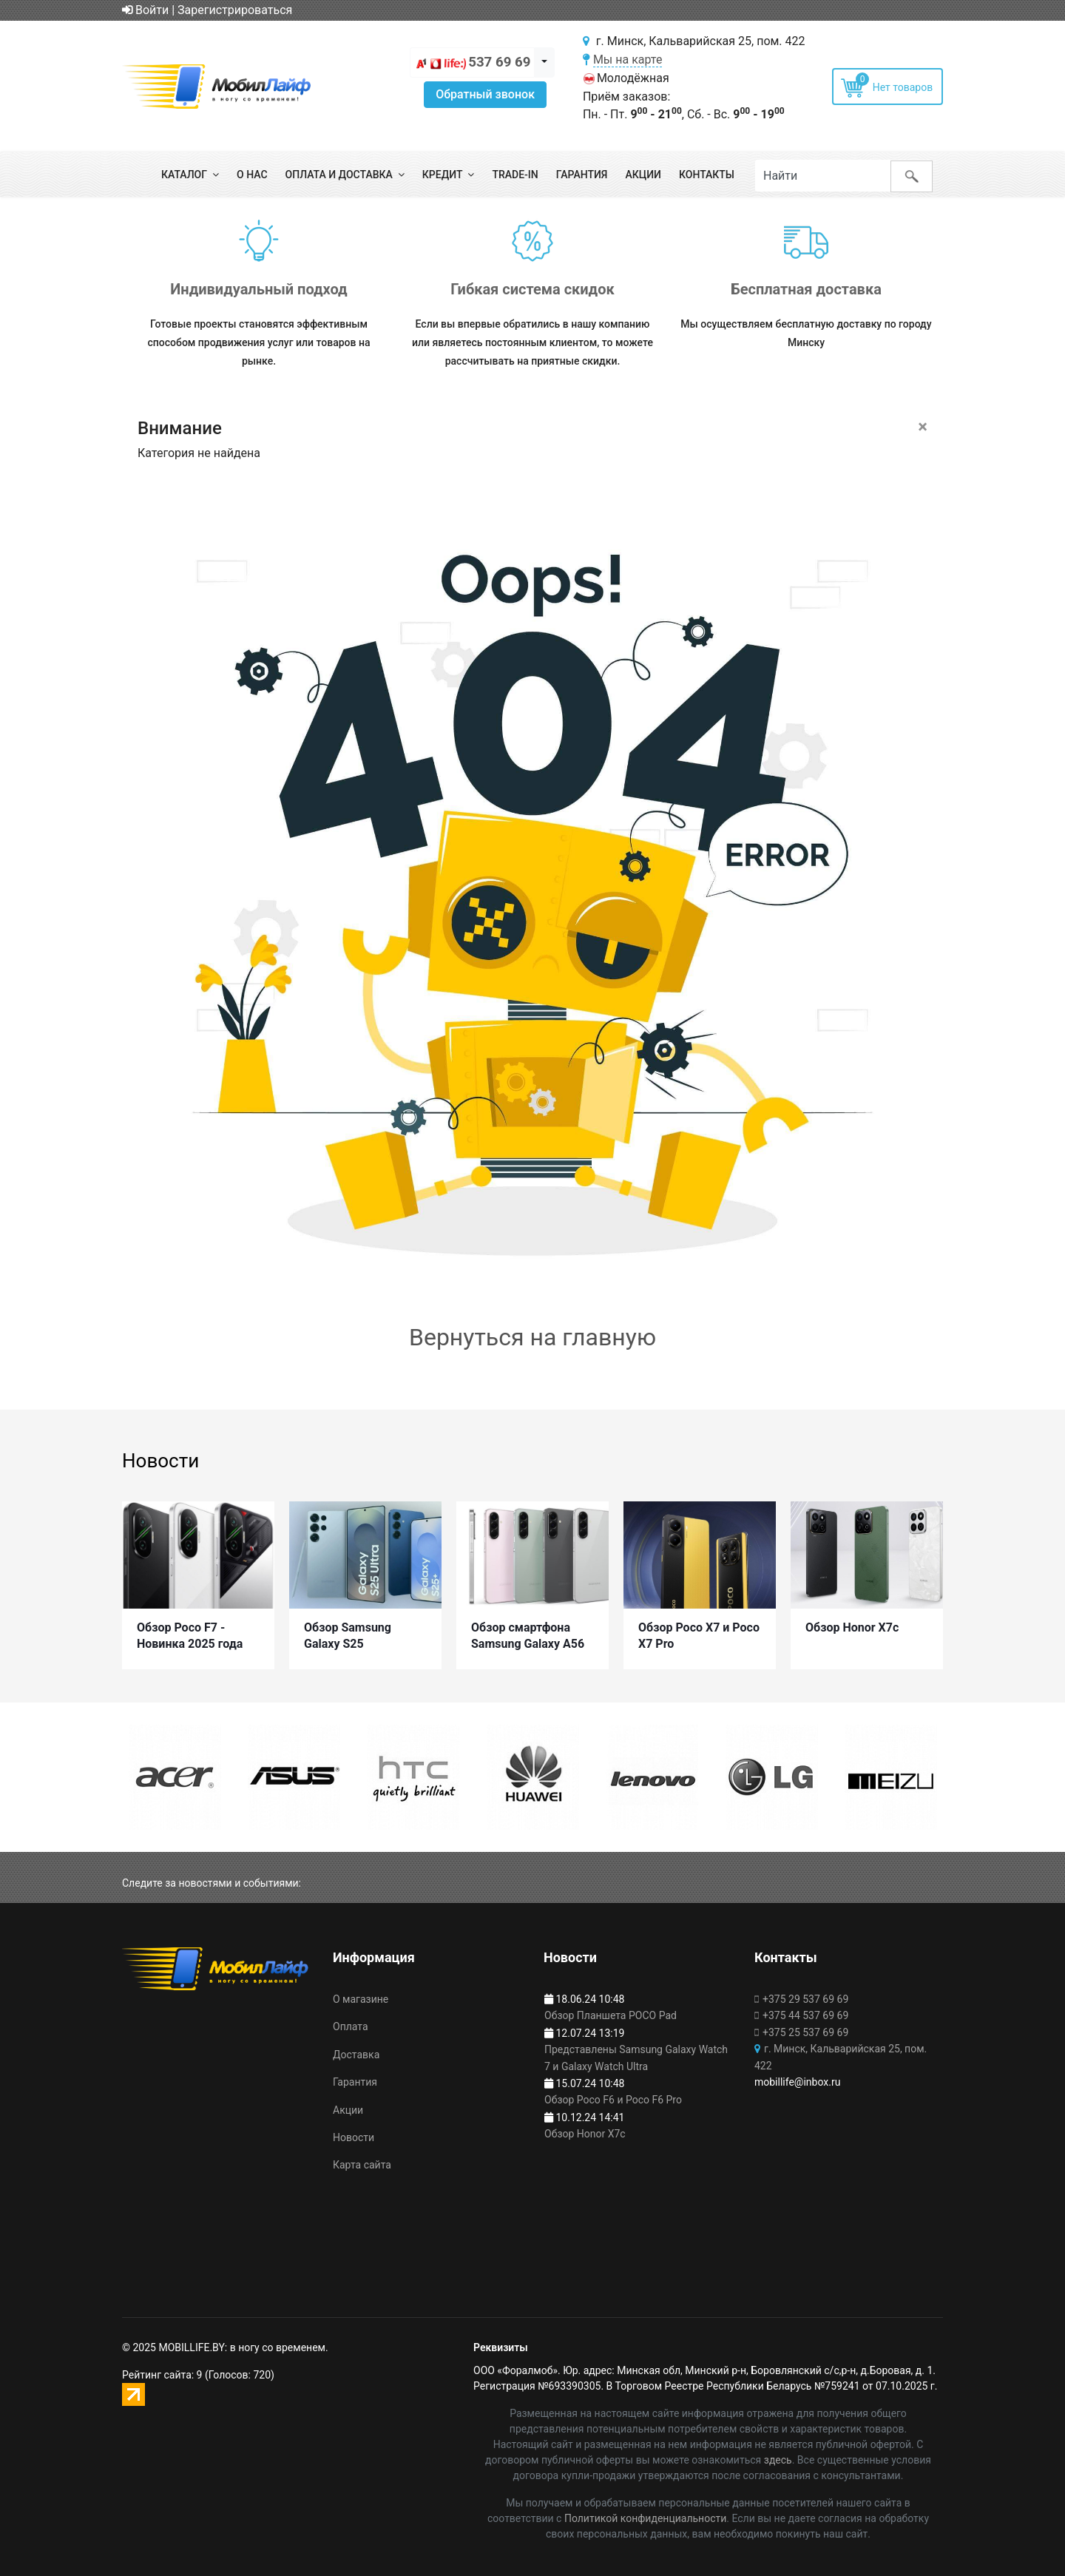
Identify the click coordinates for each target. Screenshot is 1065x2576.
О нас (252, 174)
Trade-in (515, 174)
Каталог (184, 174)
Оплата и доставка (339, 174)
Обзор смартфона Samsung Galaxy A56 (527, 1630)
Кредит (442, 174)
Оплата (350, 2027)
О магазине (360, 1999)
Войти (145, 10)
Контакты (706, 174)
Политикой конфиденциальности (645, 2518)
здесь (778, 2460)
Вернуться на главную (532, 1337)
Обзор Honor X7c (852, 1622)
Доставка (356, 2055)
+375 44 (805, 2016)
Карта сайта (362, 2165)
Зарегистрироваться (235, 10)
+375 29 (805, 1999)
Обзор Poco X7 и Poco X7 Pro (699, 1630)
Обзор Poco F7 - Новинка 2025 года (190, 1630)
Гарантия (582, 174)
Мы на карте (628, 60)
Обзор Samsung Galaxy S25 (347, 1630)
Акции (643, 174)
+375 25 (805, 2032)
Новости (353, 2137)
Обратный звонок (485, 94)
